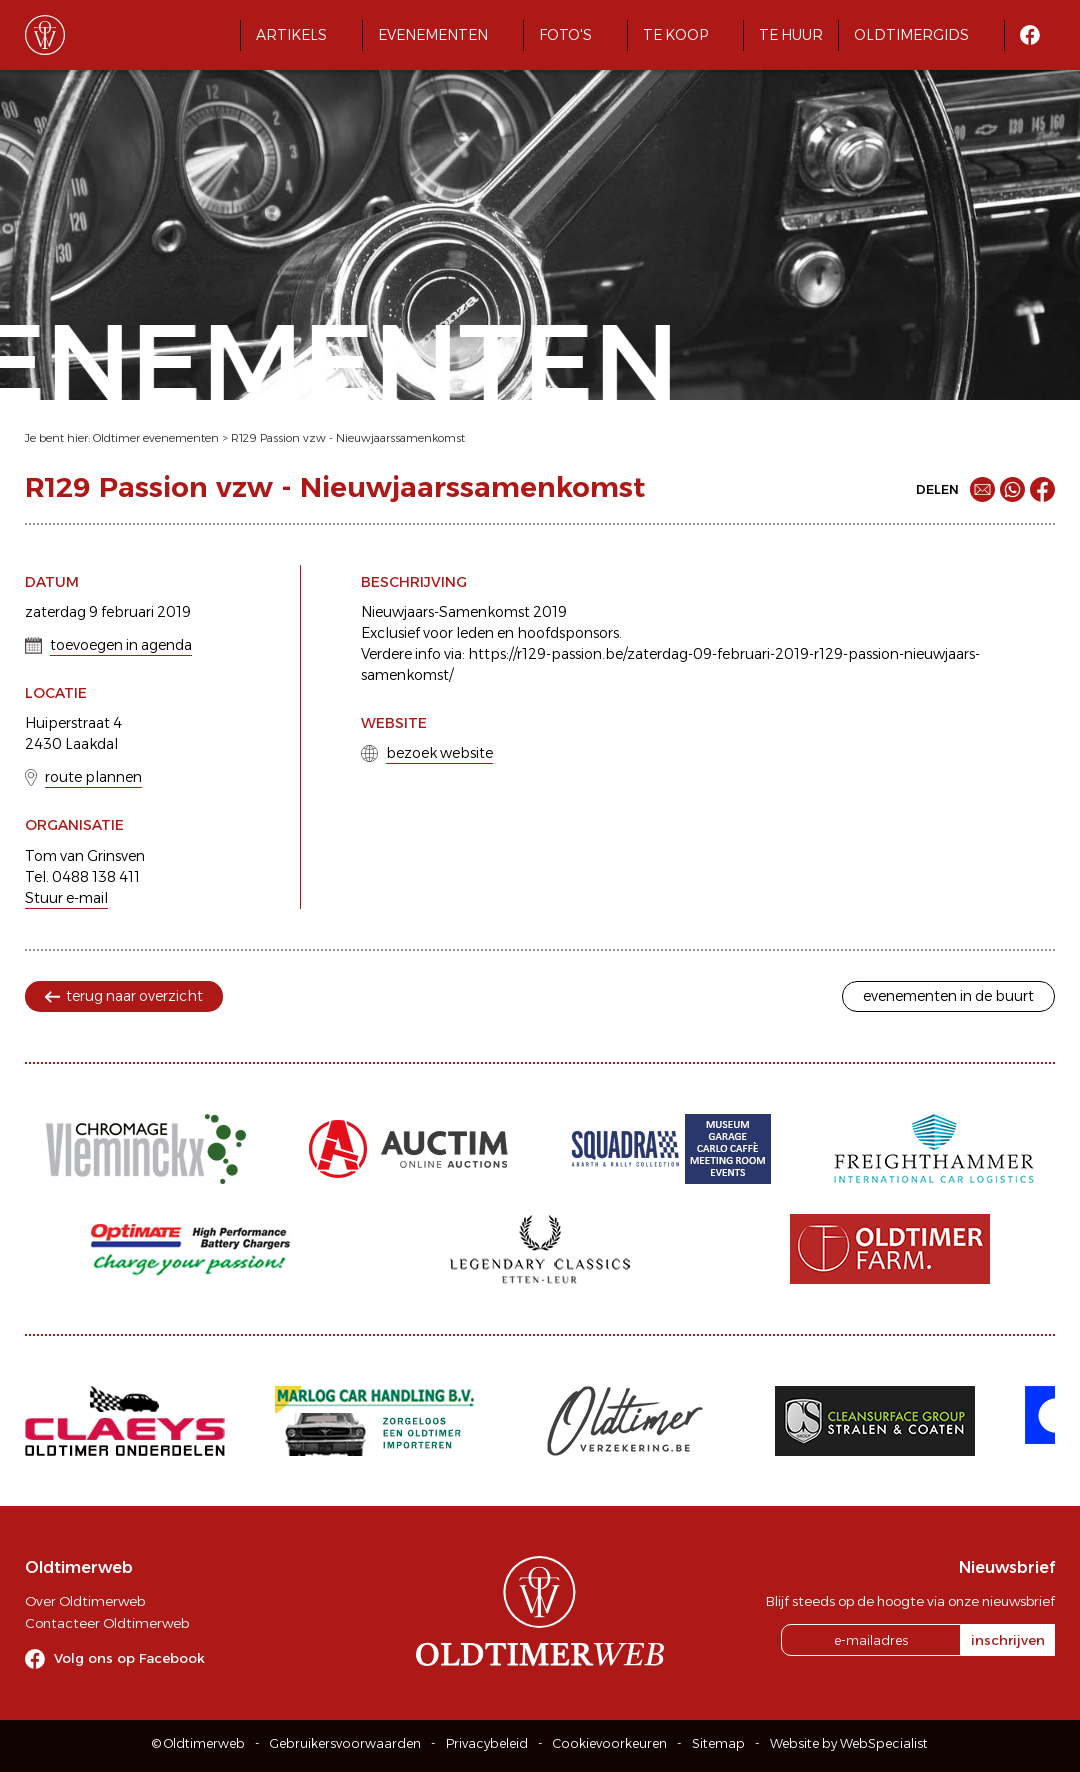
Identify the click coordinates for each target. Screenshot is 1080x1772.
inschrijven (1008, 1640)
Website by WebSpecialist (849, 1743)
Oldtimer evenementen (156, 438)
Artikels (291, 35)
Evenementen (433, 35)
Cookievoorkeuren (610, 1743)
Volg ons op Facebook (129, 1658)
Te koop (675, 35)
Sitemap (718, 1743)
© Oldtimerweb (198, 1743)
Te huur (791, 35)
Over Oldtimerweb (85, 1601)
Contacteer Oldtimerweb (107, 1623)
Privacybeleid (487, 1743)
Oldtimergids (911, 35)
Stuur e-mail (66, 898)
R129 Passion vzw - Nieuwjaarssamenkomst (348, 438)
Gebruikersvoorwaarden (345, 1743)
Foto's (565, 35)
